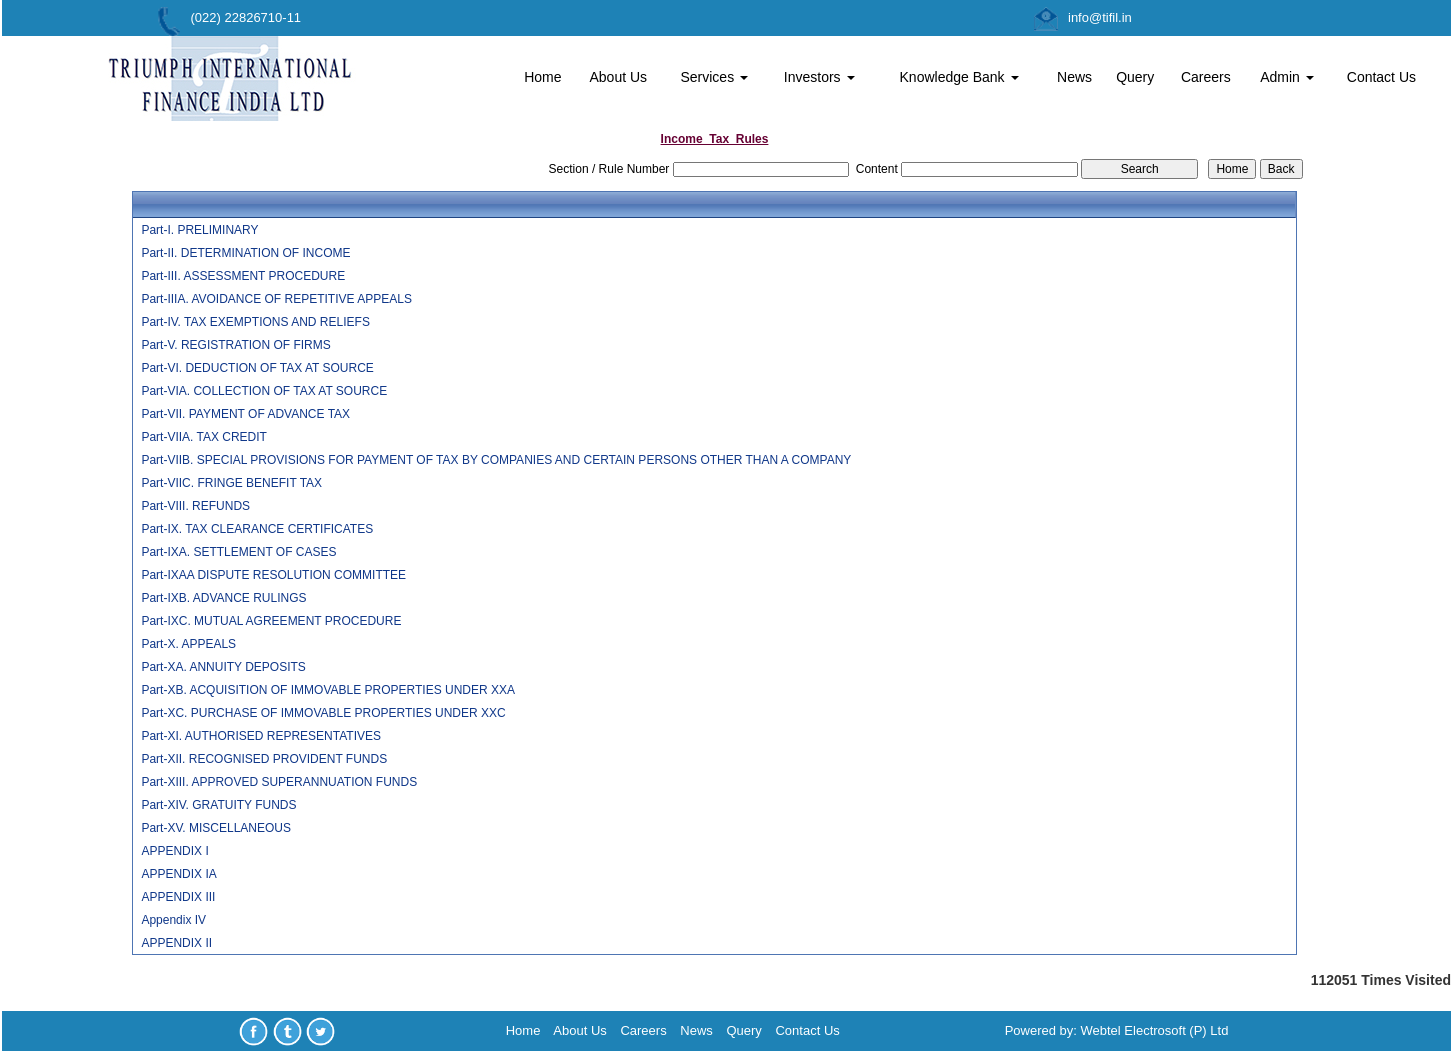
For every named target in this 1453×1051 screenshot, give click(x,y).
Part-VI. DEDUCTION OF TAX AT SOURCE (257, 368)
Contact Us (1381, 77)
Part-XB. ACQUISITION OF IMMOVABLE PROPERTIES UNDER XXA (328, 690)
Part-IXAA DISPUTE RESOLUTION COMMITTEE (273, 575)
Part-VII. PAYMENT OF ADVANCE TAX (245, 414)
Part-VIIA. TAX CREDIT (204, 437)
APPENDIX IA (178, 874)
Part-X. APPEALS (188, 644)
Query (1135, 77)
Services (714, 77)
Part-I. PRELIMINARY (199, 230)
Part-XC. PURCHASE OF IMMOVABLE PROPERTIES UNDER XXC (323, 713)
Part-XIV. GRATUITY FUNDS (218, 805)
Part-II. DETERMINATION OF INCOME (245, 253)
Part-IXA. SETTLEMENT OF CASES (238, 552)
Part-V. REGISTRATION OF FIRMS (235, 345)
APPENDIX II (176, 943)
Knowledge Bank (959, 77)
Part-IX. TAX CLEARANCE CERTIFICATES (257, 529)
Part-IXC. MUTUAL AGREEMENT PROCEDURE (271, 621)
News (1074, 77)
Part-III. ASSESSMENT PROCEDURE (243, 276)
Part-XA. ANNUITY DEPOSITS (223, 667)
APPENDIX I (174, 851)
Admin (1287, 77)
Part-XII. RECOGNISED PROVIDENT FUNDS (264, 759)
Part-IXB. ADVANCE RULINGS (223, 598)
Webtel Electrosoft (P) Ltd (1155, 1030)
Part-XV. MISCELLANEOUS (216, 828)
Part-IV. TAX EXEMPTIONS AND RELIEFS (255, 322)
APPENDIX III (178, 897)
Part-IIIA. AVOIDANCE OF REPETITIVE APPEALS (276, 299)
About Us (618, 77)
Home (542, 77)
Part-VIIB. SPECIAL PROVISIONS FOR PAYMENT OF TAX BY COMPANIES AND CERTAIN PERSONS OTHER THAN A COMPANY (496, 460)
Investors (819, 77)
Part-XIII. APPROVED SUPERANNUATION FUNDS (279, 782)
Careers (1206, 77)
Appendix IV (173, 920)
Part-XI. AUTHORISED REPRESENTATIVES (261, 736)
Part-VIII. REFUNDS (195, 506)
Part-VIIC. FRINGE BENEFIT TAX (231, 483)
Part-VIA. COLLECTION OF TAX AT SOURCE (264, 391)
